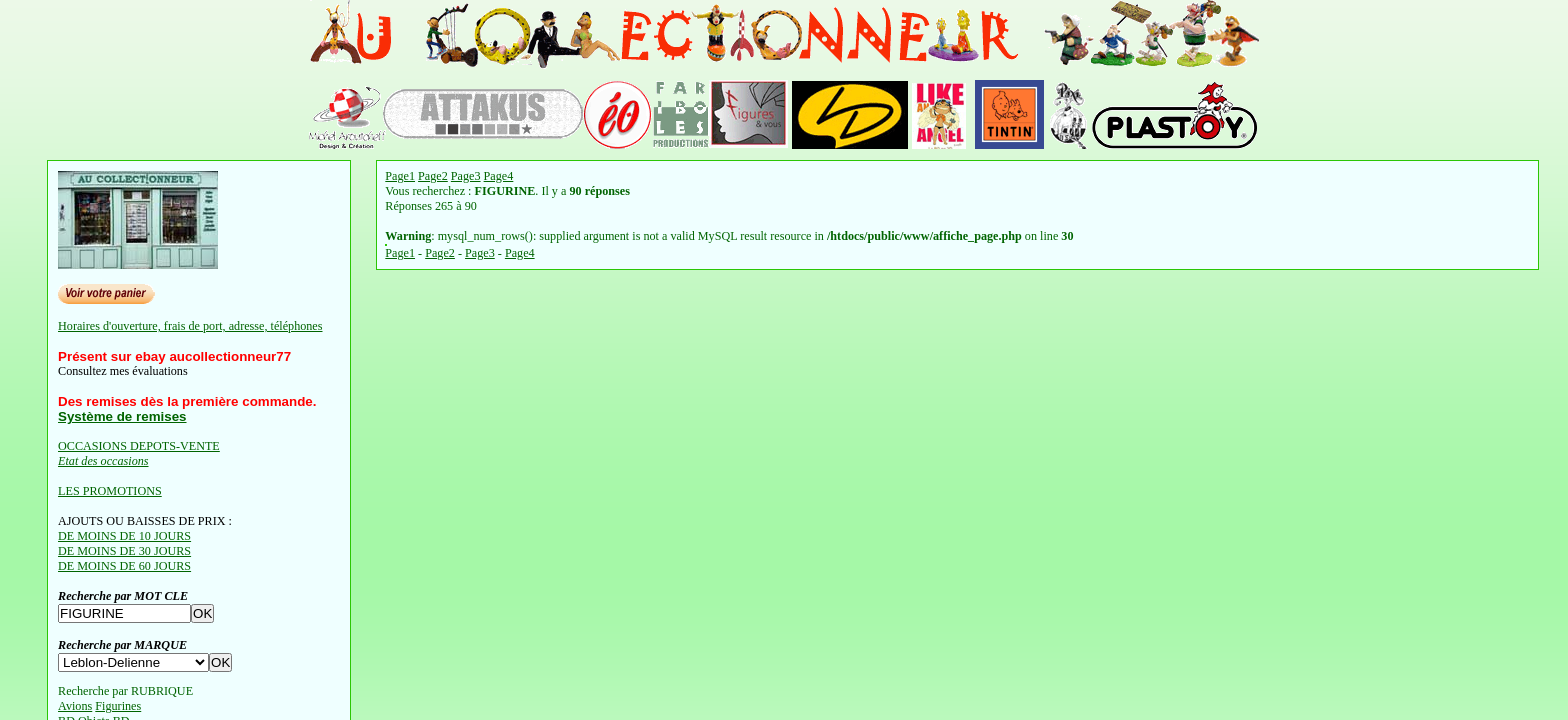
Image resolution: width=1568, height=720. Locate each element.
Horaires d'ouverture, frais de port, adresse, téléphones (190, 326)
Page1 (400, 176)
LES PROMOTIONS (110, 491)
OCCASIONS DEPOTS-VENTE (139, 446)
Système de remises (122, 416)
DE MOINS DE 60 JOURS (124, 566)
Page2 (433, 176)
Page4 (499, 176)
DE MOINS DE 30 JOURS (124, 551)
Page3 (466, 176)
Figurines (118, 706)
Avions (75, 706)
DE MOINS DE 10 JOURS (124, 536)
